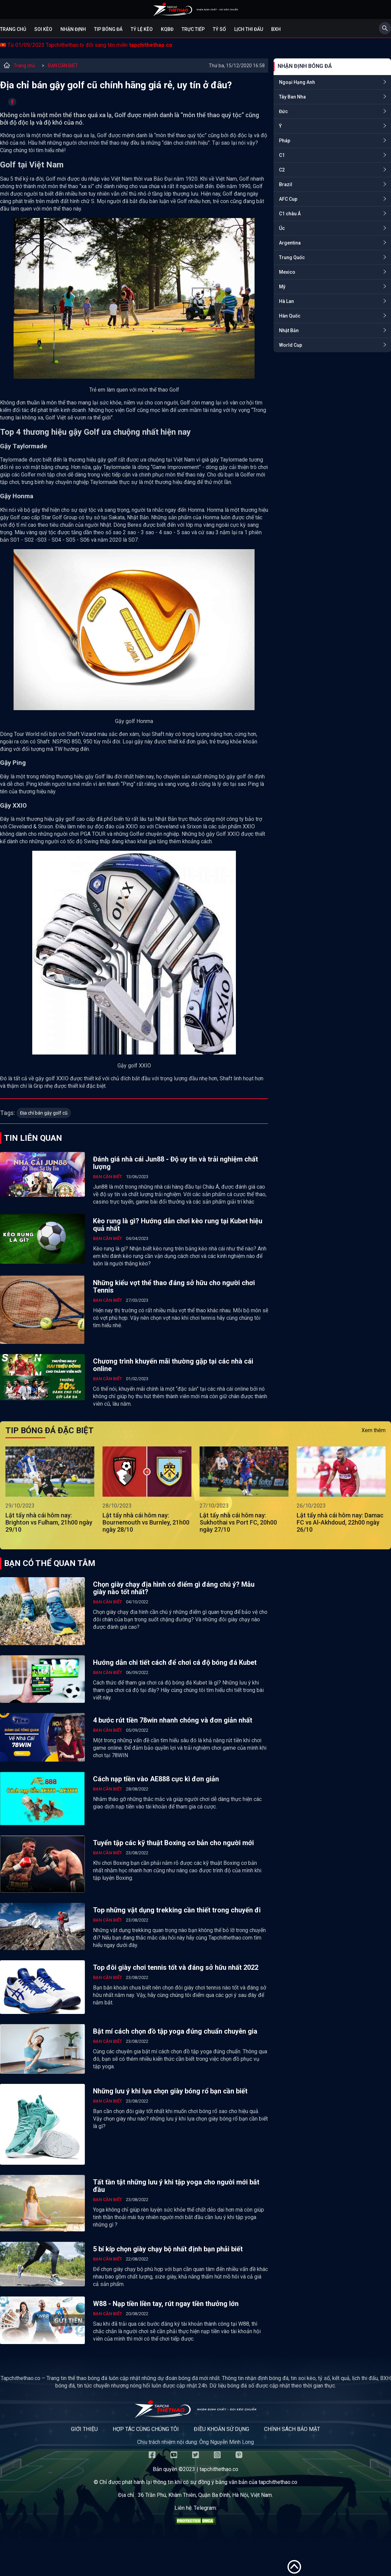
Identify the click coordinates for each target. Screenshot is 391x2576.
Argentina (290, 243)
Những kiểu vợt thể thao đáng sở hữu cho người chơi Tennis (174, 1286)
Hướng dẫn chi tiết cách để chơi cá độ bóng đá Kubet (175, 1662)
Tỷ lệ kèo (142, 29)
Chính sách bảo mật (292, 2429)
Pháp (284, 140)
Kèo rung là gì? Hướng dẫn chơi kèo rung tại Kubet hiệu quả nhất (177, 1224)
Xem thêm (373, 1430)
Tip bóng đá (108, 29)
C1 (282, 155)
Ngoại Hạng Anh (297, 82)
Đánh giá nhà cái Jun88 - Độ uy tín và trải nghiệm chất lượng (175, 1163)
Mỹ (282, 286)
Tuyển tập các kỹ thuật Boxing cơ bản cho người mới (173, 1843)
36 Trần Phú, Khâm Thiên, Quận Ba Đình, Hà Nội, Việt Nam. (205, 2495)
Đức (283, 111)
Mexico (287, 272)
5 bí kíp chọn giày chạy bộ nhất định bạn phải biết (168, 2249)
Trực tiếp (193, 29)
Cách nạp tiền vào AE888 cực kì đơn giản (156, 1779)
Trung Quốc (292, 257)
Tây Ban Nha (292, 97)
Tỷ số (219, 29)
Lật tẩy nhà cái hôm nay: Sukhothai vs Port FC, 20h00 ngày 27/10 (238, 1522)
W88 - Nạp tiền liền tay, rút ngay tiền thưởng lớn (166, 2304)
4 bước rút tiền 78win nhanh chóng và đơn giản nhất (172, 1720)
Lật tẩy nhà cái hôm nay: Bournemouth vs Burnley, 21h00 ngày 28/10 (146, 1522)
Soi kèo (43, 29)
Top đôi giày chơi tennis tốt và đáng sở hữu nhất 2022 (175, 1967)
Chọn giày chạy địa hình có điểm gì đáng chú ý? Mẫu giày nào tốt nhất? (174, 1588)
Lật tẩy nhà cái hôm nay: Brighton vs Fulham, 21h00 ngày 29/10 (48, 1522)
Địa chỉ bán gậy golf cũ (44, 1113)
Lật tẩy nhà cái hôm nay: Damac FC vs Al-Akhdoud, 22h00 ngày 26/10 (340, 1522)
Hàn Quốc (289, 316)
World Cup (290, 345)
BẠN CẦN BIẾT (63, 65)
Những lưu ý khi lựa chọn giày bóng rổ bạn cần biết (170, 2091)
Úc (282, 228)
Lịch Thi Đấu (248, 29)
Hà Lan (286, 301)
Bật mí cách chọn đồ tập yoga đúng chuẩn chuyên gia (175, 2031)
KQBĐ (167, 29)
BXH (276, 29)
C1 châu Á (290, 213)
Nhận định (73, 29)
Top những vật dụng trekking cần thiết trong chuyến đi (177, 1910)
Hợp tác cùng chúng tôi (146, 2429)
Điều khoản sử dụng (221, 2429)
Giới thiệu (84, 2429)
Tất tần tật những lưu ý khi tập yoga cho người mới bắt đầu (176, 2186)
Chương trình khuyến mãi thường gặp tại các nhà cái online (173, 1365)
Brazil (285, 184)
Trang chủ (13, 29)
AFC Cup (288, 199)
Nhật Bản (289, 330)
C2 (282, 170)
